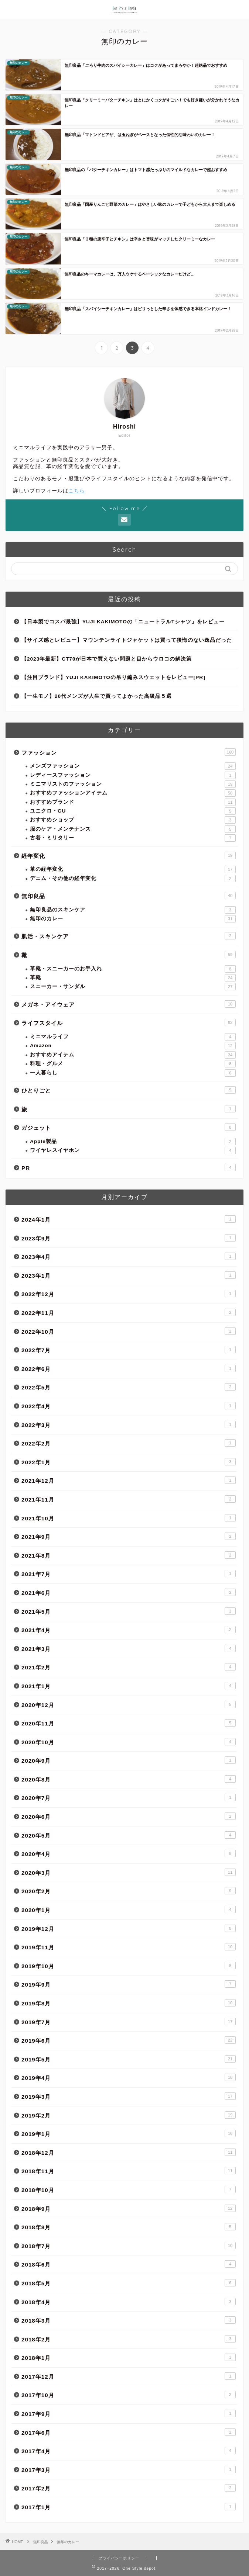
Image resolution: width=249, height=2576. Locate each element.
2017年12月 (128, 2376)
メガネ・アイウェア (128, 1004)
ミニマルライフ (133, 1037)
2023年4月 (128, 1256)
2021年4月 (128, 1629)
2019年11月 (128, 1946)
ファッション (128, 752)
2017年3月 (128, 2469)
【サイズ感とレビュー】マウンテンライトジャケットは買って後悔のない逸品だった (126, 640)
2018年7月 (128, 2245)
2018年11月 (128, 2170)
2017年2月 (128, 2488)
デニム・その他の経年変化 (133, 878)
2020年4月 (128, 1853)
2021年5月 (128, 1611)
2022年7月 (128, 1349)
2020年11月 (128, 1723)
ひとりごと (128, 1090)
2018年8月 (128, 2226)
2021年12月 (128, 1480)
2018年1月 (128, 2357)
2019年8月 (128, 2003)
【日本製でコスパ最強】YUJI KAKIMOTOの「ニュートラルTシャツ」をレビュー (123, 621)
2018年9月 (128, 2208)
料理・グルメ (133, 1063)
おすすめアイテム (133, 1055)
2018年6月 (128, 2264)
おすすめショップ (133, 820)
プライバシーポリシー (119, 2558)
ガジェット (128, 1127)
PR (128, 1167)
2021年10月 (128, 1517)
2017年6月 (128, 2432)
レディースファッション (133, 775)
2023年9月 (128, 1238)
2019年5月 (128, 2059)
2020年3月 (128, 1872)
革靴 (133, 977)
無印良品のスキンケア (133, 910)
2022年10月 (128, 1331)
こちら (76, 491)
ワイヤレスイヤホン (133, 1150)
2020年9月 (128, 1760)
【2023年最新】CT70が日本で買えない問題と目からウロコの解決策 (106, 659)
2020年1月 (128, 1909)
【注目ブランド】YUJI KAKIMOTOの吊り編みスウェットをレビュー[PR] (113, 677)
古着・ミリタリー (133, 838)
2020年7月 (128, 1797)
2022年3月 (128, 1424)
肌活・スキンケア (128, 935)
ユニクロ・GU (133, 811)
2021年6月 (128, 1592)
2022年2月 (128, 1443)
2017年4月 (128, 2450)
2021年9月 (128, 1536)
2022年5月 (128, 1387)
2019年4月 (128, 2077)
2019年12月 (128, 1928)
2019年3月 (128, 2096)
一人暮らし (133, 1073)
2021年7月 (128, 1573)
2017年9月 (128, 2413)
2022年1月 (128, 1461)
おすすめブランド (133, 802)
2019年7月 (128, 2021)
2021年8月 (128, 1555)
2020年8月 (128, 1779)
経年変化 (128, 855)
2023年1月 (128, 1275)
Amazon (133, 1045)
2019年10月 (128, 1965)
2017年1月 (128, 2506)
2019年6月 (128, 2040)
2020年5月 (128, 1835)
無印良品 (128, 895)
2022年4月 (128, 1405)
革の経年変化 (133, 869)
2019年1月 (128, 2133)
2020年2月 (128, 1890)
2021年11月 (128, 1499)
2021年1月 (128, 1685)
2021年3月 (128, 1648)
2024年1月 (128, 1219)
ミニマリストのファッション (133, 784)
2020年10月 (128, 1741)
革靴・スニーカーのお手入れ (133, 969)
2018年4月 (128, 2301)
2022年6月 (128, 1368)
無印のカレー (133, 918)
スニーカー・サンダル (133, 986)
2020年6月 (128, 1816)
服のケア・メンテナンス (133, 829)
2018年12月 (128, 2152)
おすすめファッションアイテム (133, 793)
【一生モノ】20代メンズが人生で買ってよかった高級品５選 (96, 696)
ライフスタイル (128, 1022)
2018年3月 (128, 2320)
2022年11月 (128, 1312)
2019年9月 (128, 1984)
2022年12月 (128, 1293)
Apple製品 (133, 1141)
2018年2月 (128, 2339)
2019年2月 (128, 2115)
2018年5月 (128, 2282)
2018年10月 (128, 2189)
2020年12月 (128, 1704)
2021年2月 (128, 1666)
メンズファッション (133, 766)
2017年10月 (128, 2394)
